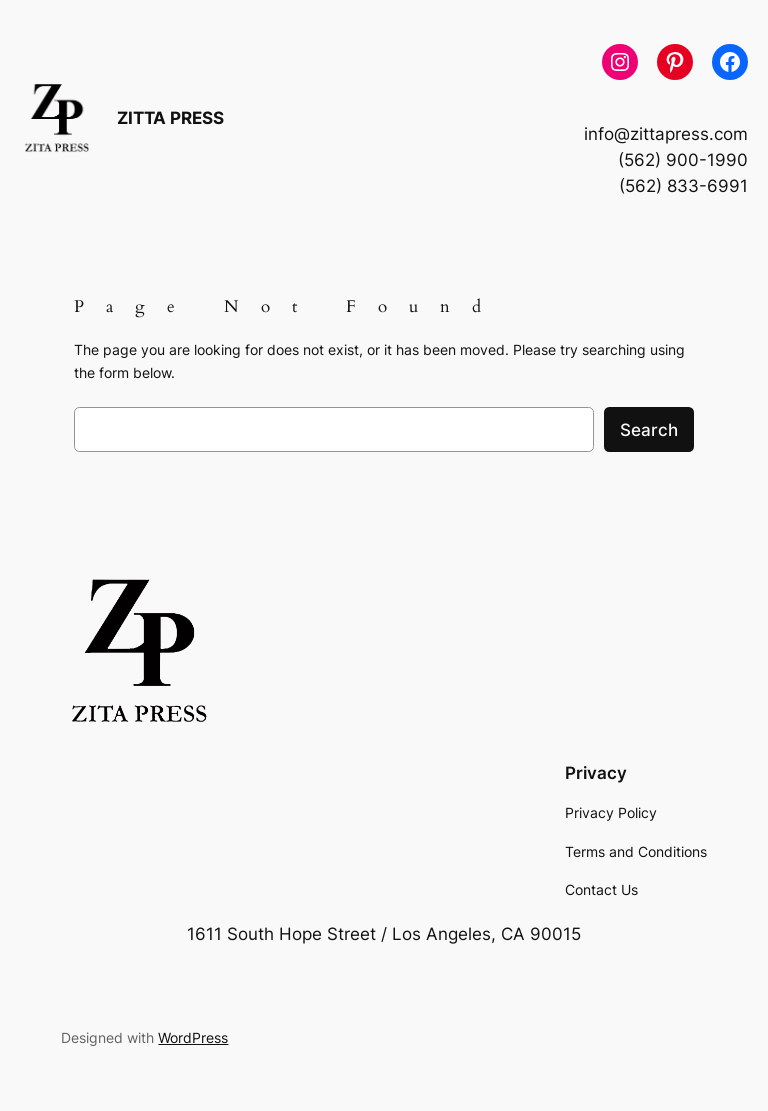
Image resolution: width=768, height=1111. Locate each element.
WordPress (193, 1037)
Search (649, 430)
